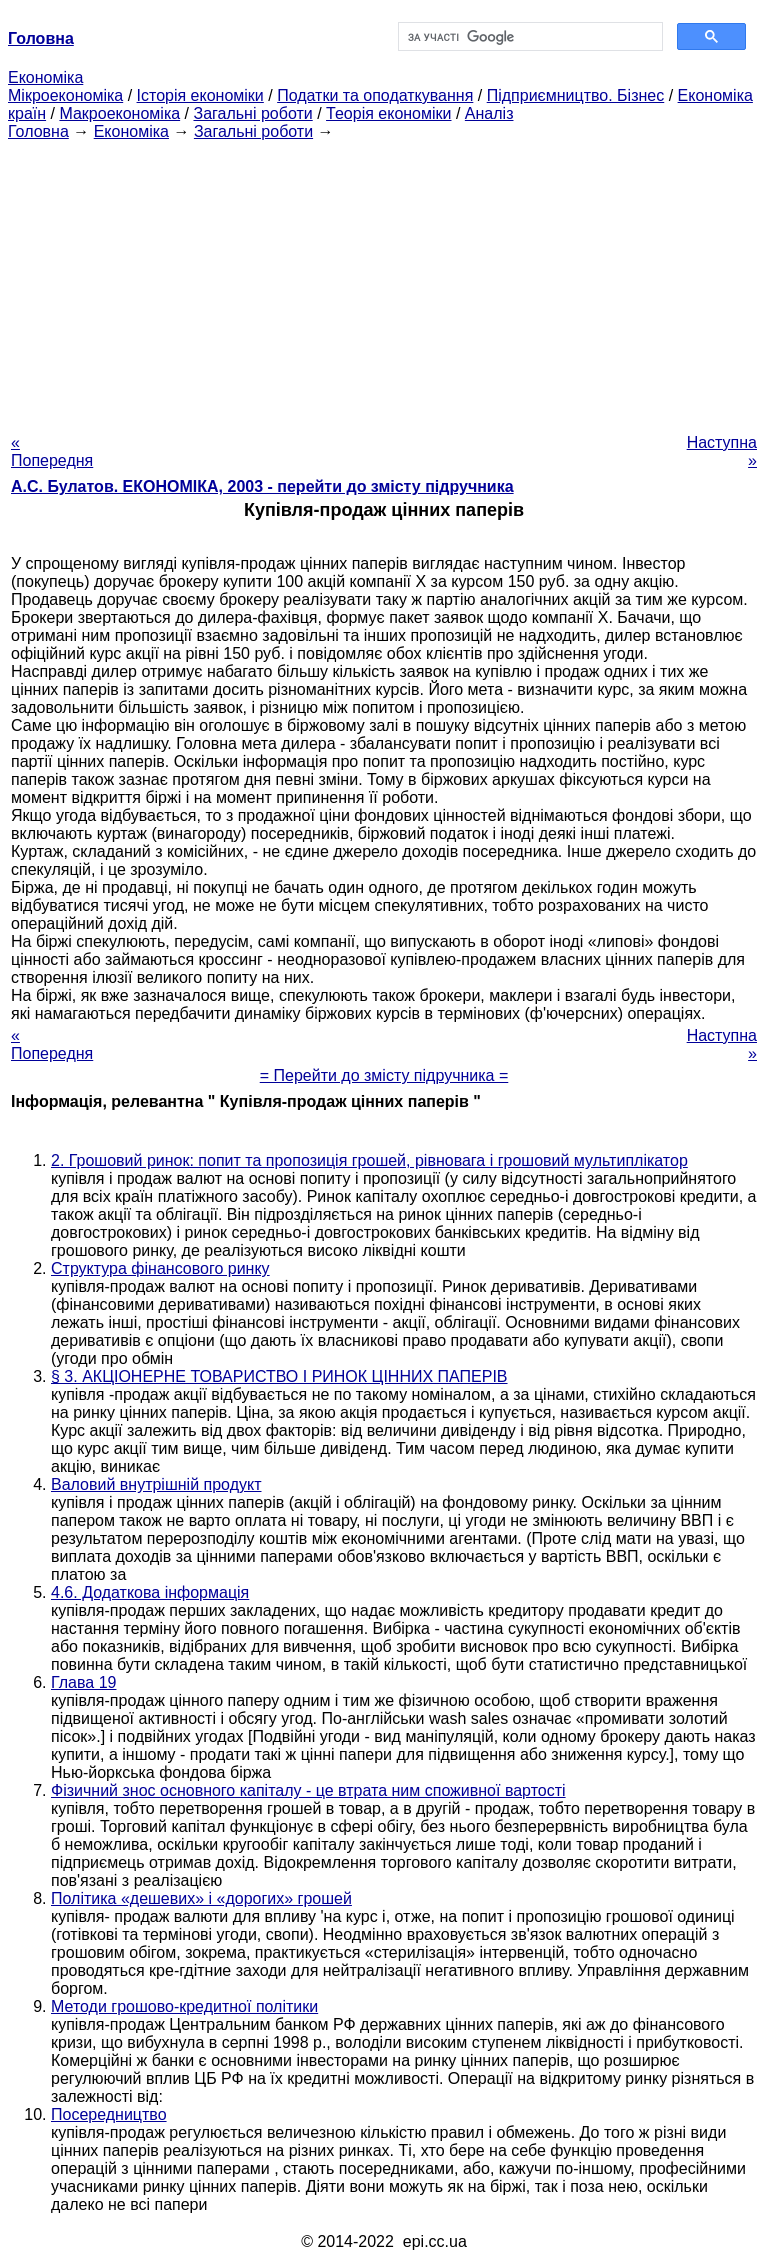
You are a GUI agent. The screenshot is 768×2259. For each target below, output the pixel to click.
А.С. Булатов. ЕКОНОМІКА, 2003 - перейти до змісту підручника (262, 486)
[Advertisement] (384, 281)
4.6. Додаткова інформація (150, 1592)
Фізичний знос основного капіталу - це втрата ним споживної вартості (308, 1790)
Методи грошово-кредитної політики (184, 2006)
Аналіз (489, 113)
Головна (38, 131)
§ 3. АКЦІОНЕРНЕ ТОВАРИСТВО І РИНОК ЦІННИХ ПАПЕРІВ (279, 1376)
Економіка (45, 77)
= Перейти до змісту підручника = (384, 1075)
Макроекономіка (119, 113)
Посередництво (109, 2114)
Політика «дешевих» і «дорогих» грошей (201, 1898)
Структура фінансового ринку (160, 1268)
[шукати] (528, 37)
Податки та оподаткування (375, 95)
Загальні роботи (252, 113)
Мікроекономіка (65, 95)
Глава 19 (83, 1682)
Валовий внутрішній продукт (156, 1484)
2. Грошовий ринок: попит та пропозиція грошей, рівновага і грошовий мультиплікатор (369, 1160)
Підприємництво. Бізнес (576, 95)
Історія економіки (200, 95)
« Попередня (52, 451)
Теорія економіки (388, 113)
